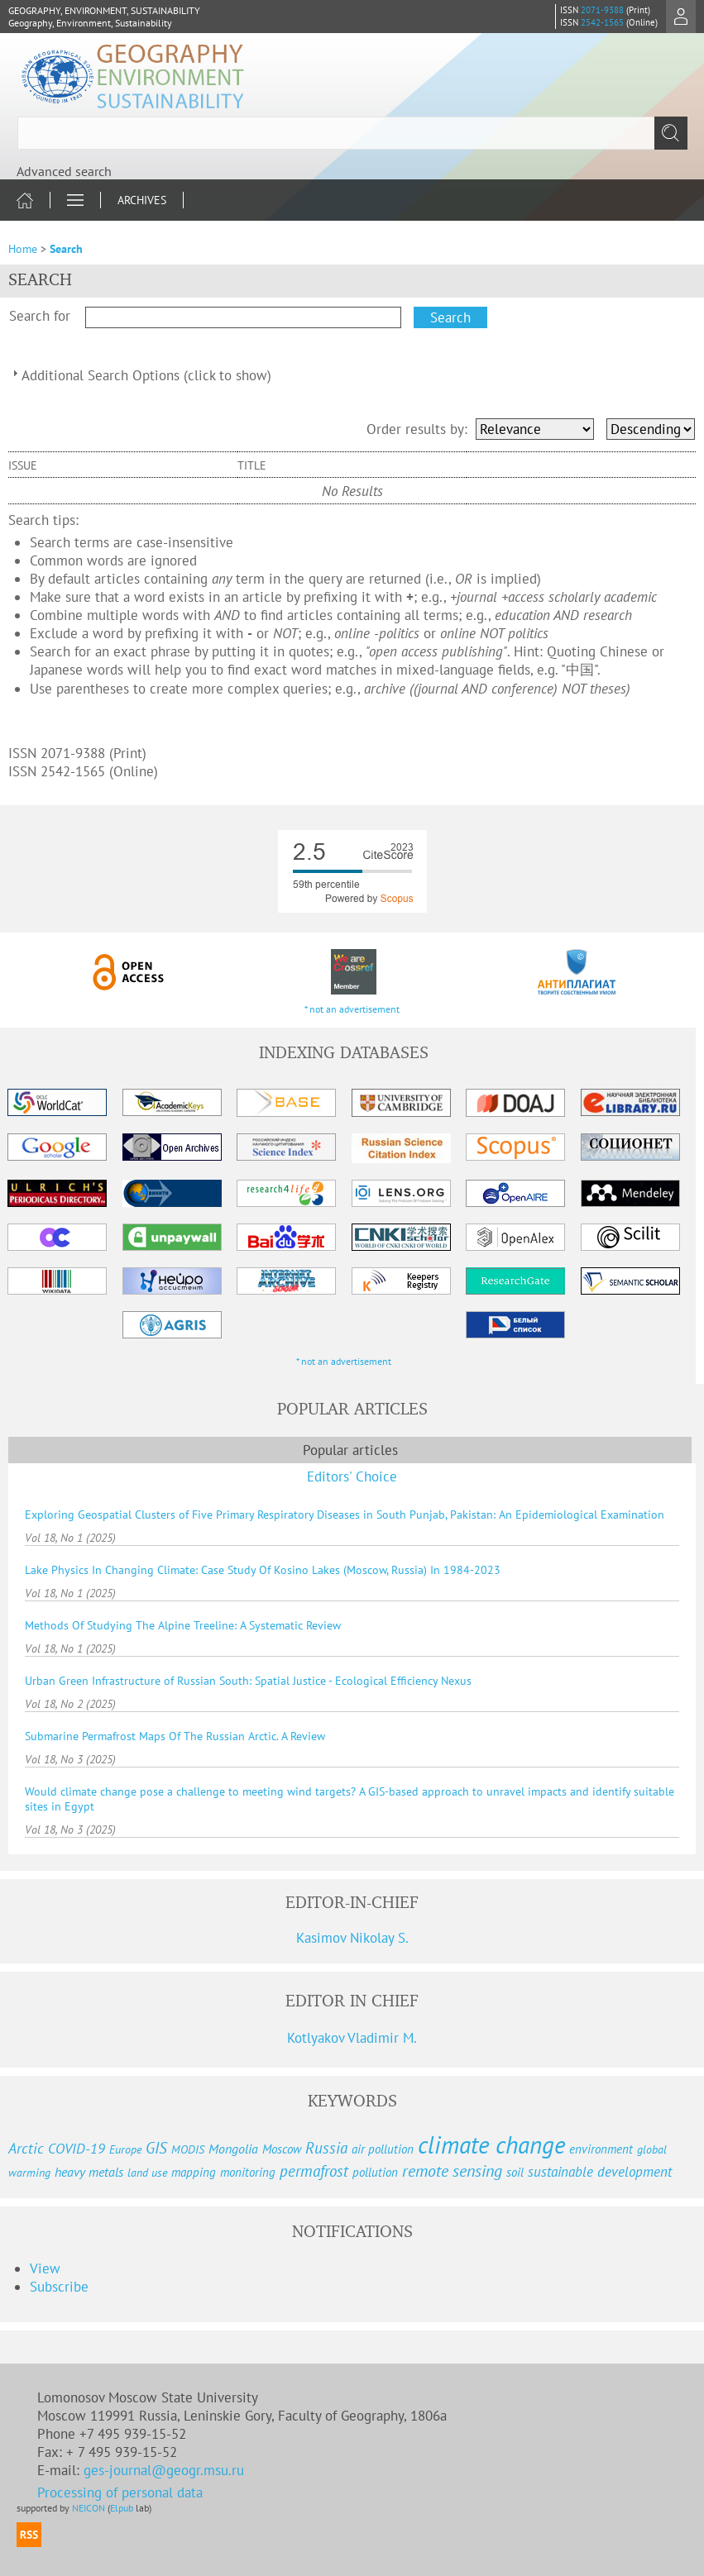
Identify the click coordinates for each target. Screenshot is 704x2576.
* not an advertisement (352, 1009)
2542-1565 (602, 22)
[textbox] (352, 133)
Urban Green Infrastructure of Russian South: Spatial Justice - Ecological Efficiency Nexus (248, 1680)
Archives (141, 200)
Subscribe (59, 2287)
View (45, 2268)
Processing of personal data (120, 2492)
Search (66, 248)
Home (22, 248)
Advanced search (64, 171)
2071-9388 (602, 10)
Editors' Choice (352, 1476)
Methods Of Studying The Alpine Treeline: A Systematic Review (183, 1625)
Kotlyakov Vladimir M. (352, 2038)
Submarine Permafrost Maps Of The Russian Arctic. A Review (175, 1736)
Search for (39, 316)
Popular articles (350, 1450)
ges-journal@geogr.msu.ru (166, 2470)
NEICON (88, 2508)
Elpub (121, 2508)
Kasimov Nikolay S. (352, 1938)
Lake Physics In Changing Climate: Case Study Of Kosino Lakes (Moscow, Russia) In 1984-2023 (262, 1569)
